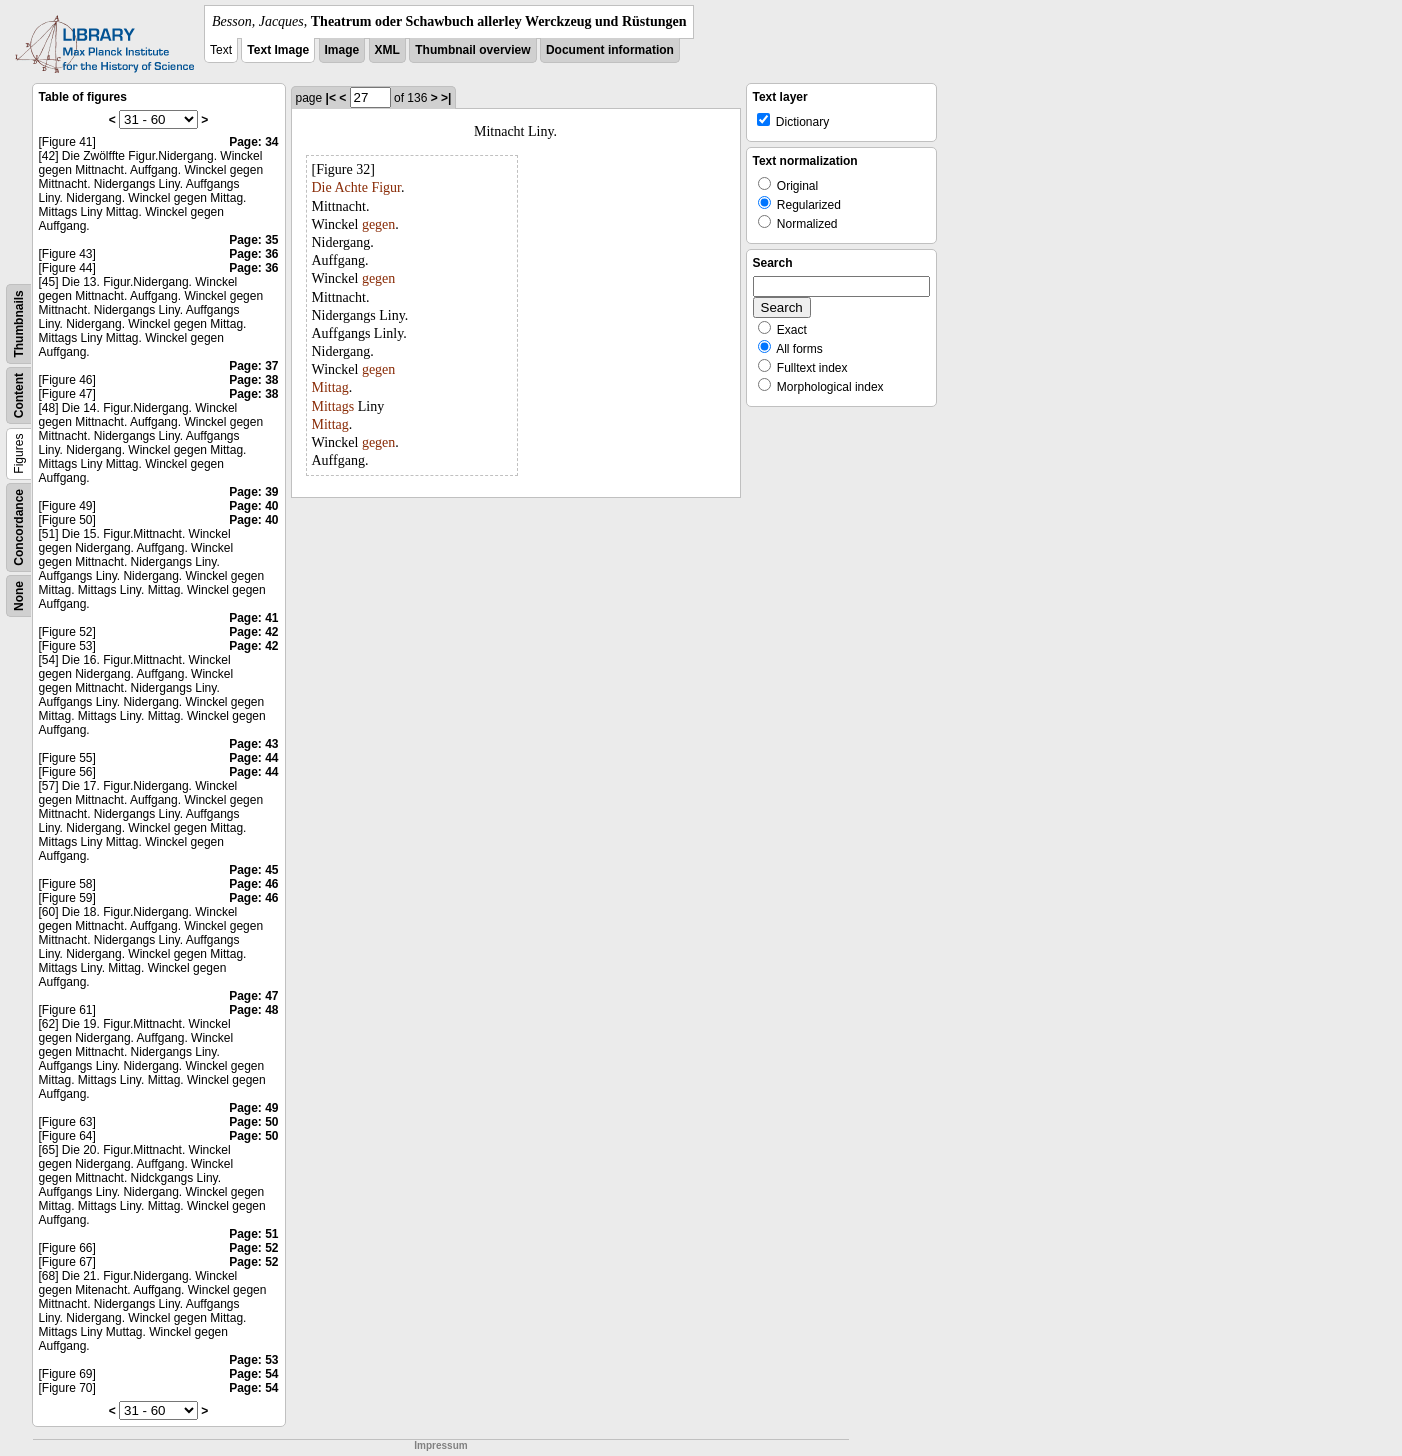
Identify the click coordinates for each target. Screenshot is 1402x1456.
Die (322, 187)
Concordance (19, 527)
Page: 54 (253, 1374)
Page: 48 (253, 1010)
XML (387, 50)
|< (331, 98)
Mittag (330, 387)
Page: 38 (253, 380)
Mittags (333, 406)
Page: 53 (253, 1360)
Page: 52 (253, 1248)
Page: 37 (253, 366)
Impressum (440, 1445)
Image (342, 50)
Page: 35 (253, 240)
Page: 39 (253, 492)
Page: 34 (253, 142)
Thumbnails (19, 323)
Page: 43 (253, 744)
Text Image (278, 50)
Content (19, 395)
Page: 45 (253, 870)
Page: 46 (253, 884)
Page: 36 (253, 254)
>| (446, 98)
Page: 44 (253, 758)
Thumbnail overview (472, 50)
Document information (610, 50)
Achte (350, 187)
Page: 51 (253, 1234)
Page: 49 (253, 1108)
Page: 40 (253, 506)
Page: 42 (253, 632)
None (19, 596)
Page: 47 (253, 996)
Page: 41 (253, 618)
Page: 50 (253, 1122)
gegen (378, 224)
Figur (386, 187)
